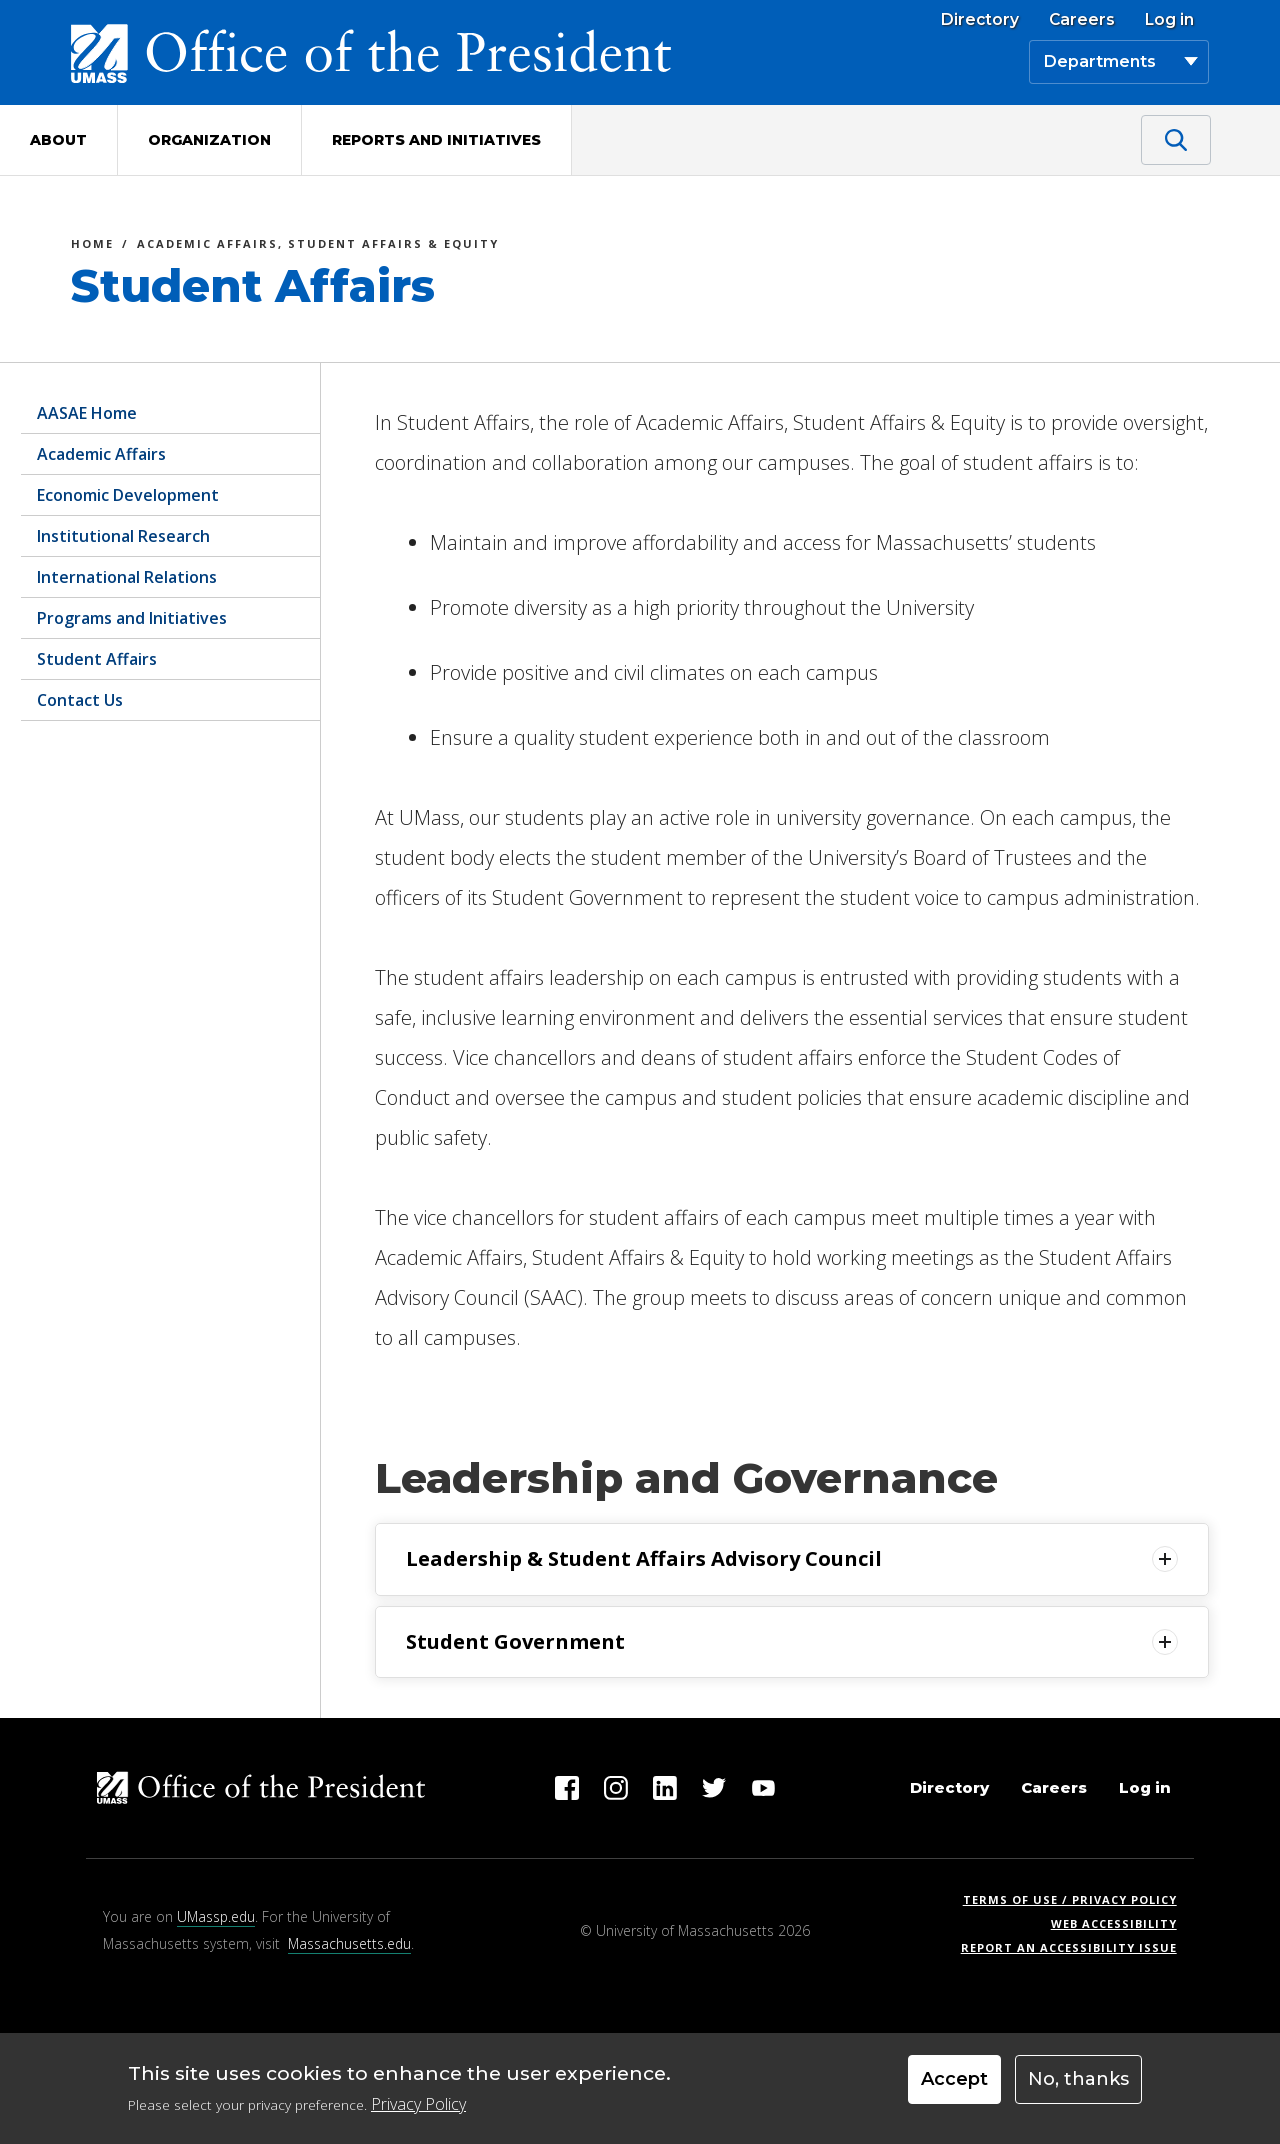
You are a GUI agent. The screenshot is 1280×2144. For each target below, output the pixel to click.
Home (92, 246)
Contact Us (80, 700)
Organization (209, 140)
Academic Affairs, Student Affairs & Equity (318, 246)
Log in (1169, 20)
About (58, 140)
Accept (954, 2079)
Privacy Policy (418, 2104)
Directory (980, 20)
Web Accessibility (1114, 1923)
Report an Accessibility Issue (1076, 1947)
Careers (1082, 20)
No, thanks (1078, 2079)
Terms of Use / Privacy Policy (1076, 1899)
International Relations (127, 577)
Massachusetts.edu (349, 1943)
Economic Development (128, 495)
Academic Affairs (101, 454)
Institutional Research (123, 536)
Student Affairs (97, 659)
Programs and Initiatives (132, 618)
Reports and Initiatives (436, 140)
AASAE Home (87, 413)
